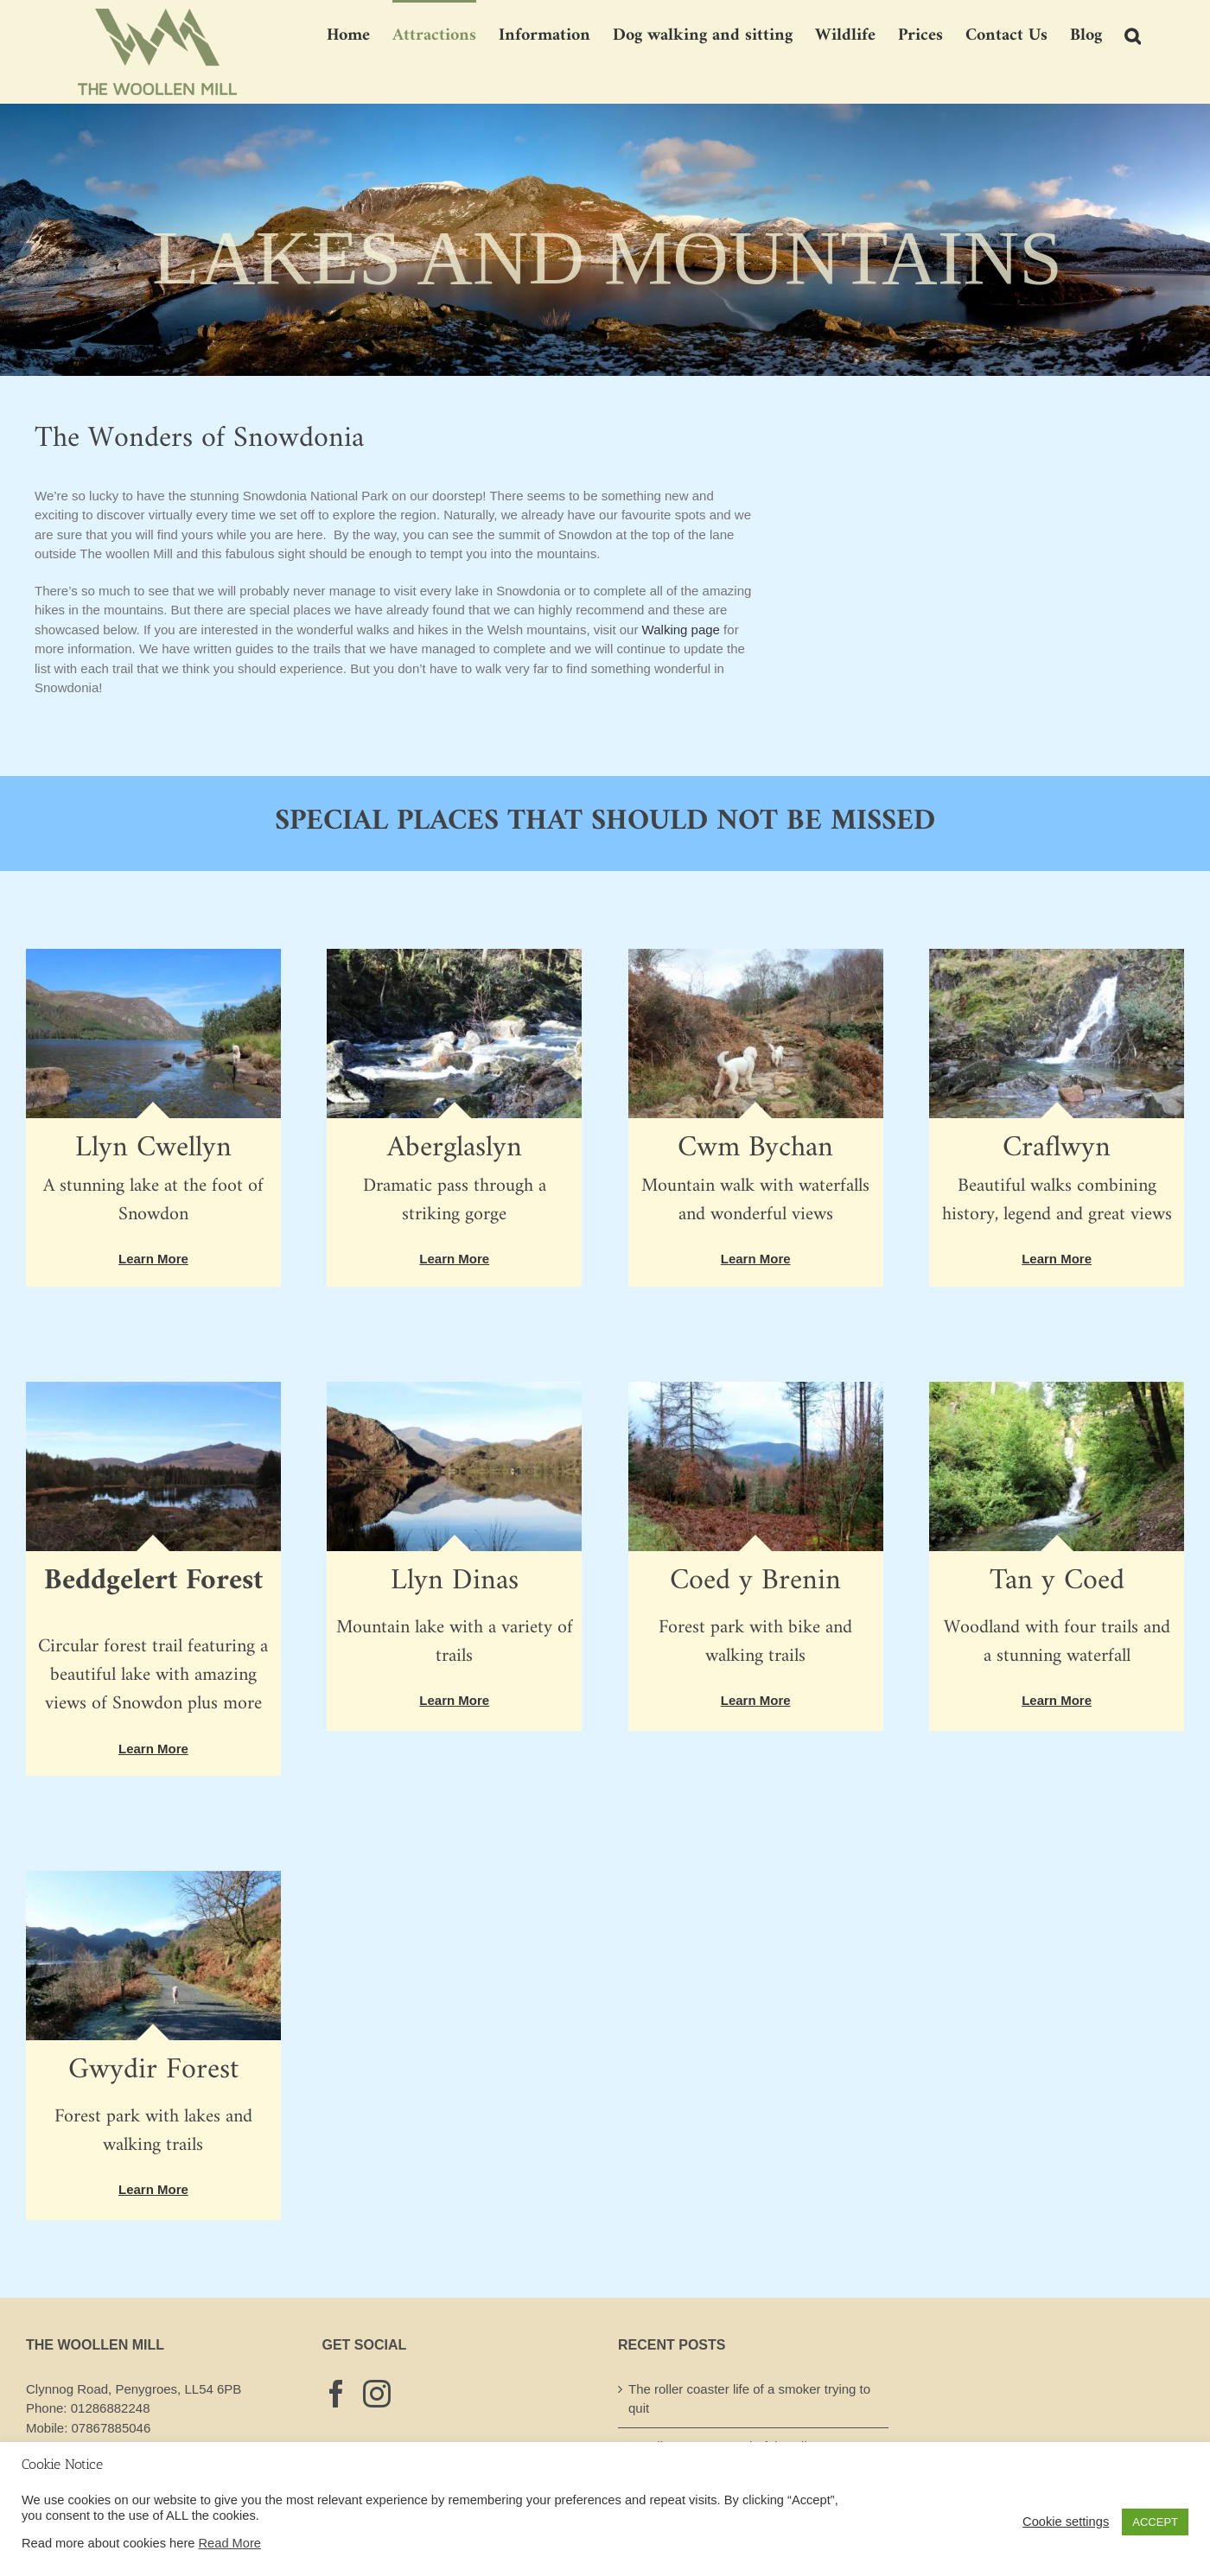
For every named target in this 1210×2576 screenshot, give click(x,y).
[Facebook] (336, 2393)
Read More (230, 2543)
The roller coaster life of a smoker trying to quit (749, 2399)
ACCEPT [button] (1155, 2522)
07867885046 (111, 2427)
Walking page (681, 629)
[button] (1132, 34)
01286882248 (110, 2408)
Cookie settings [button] (1065, 2521)
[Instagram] (377, 2393)
